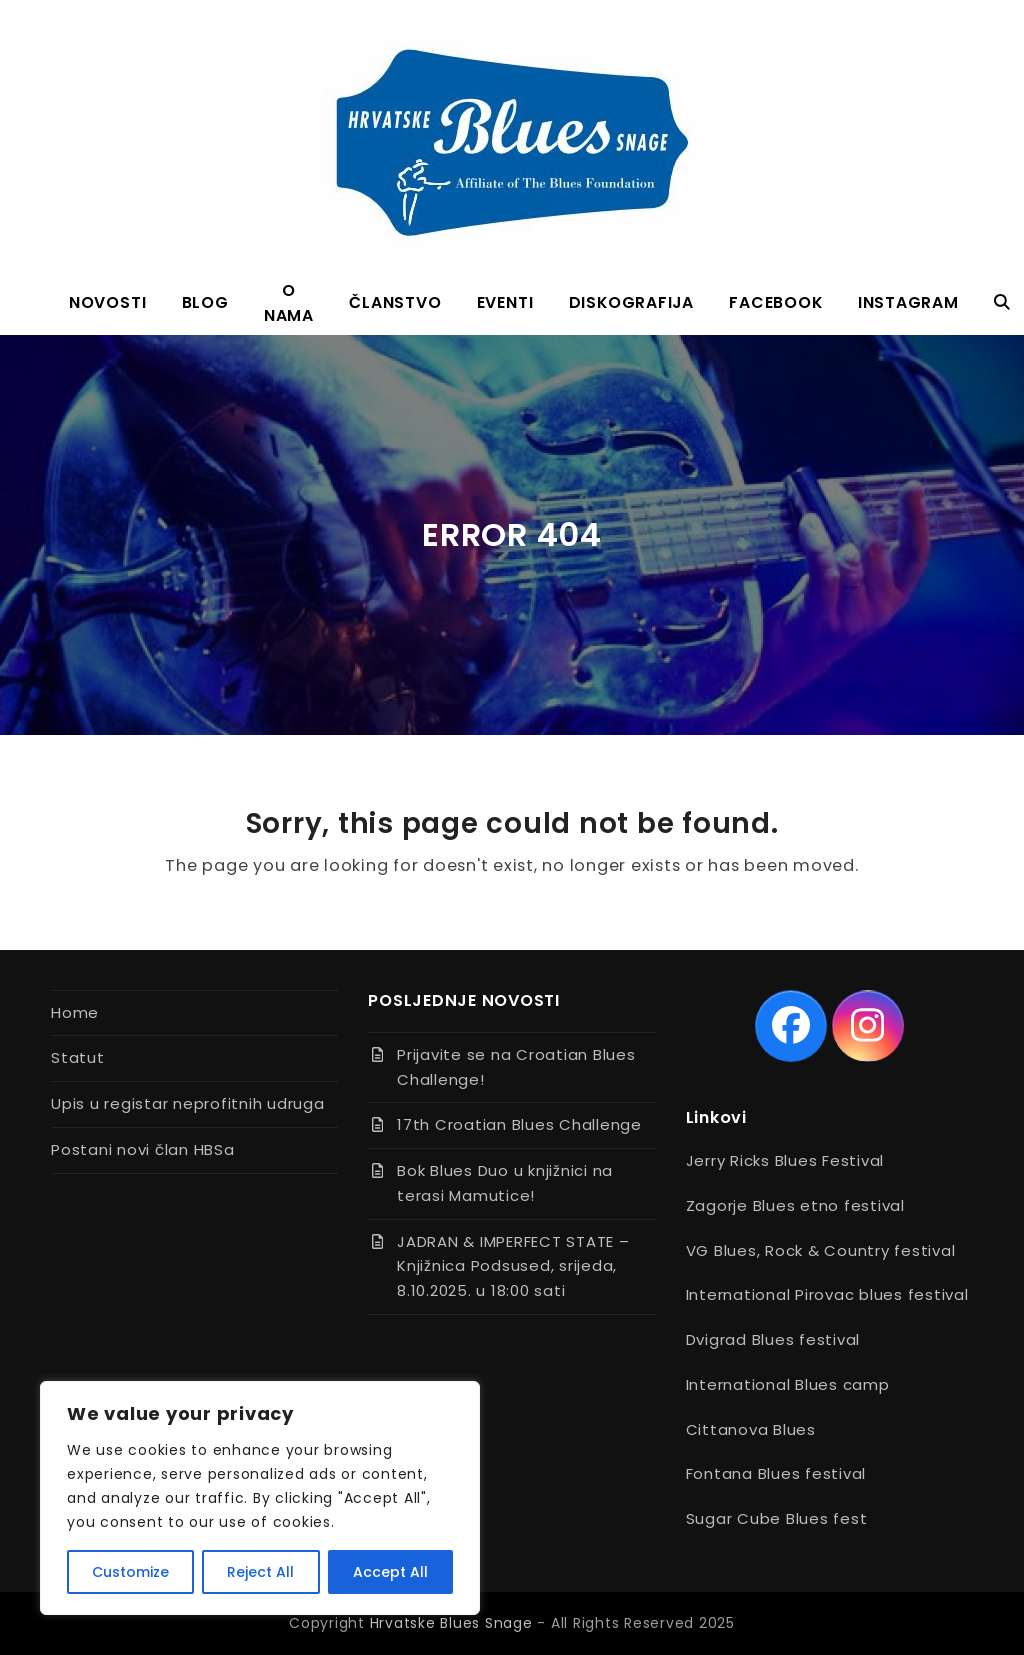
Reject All (260, 1572)
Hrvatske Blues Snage (451, 1623)
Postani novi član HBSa (143, 1149)
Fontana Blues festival (776, 1473)
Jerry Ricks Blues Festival (785, 1160)
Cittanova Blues (751, 1429)
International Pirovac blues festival (827, 1294)
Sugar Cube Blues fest (777, 1518)
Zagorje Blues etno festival (795, 1205)
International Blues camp (788, 1384)
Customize (130, 1572)
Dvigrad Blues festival (773, 1339)
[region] (260, 1498)
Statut (78, 1057)
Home (75, 1012)
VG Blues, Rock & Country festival (821, 1250)
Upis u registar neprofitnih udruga (188, 1103)
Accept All (390, 1572)
